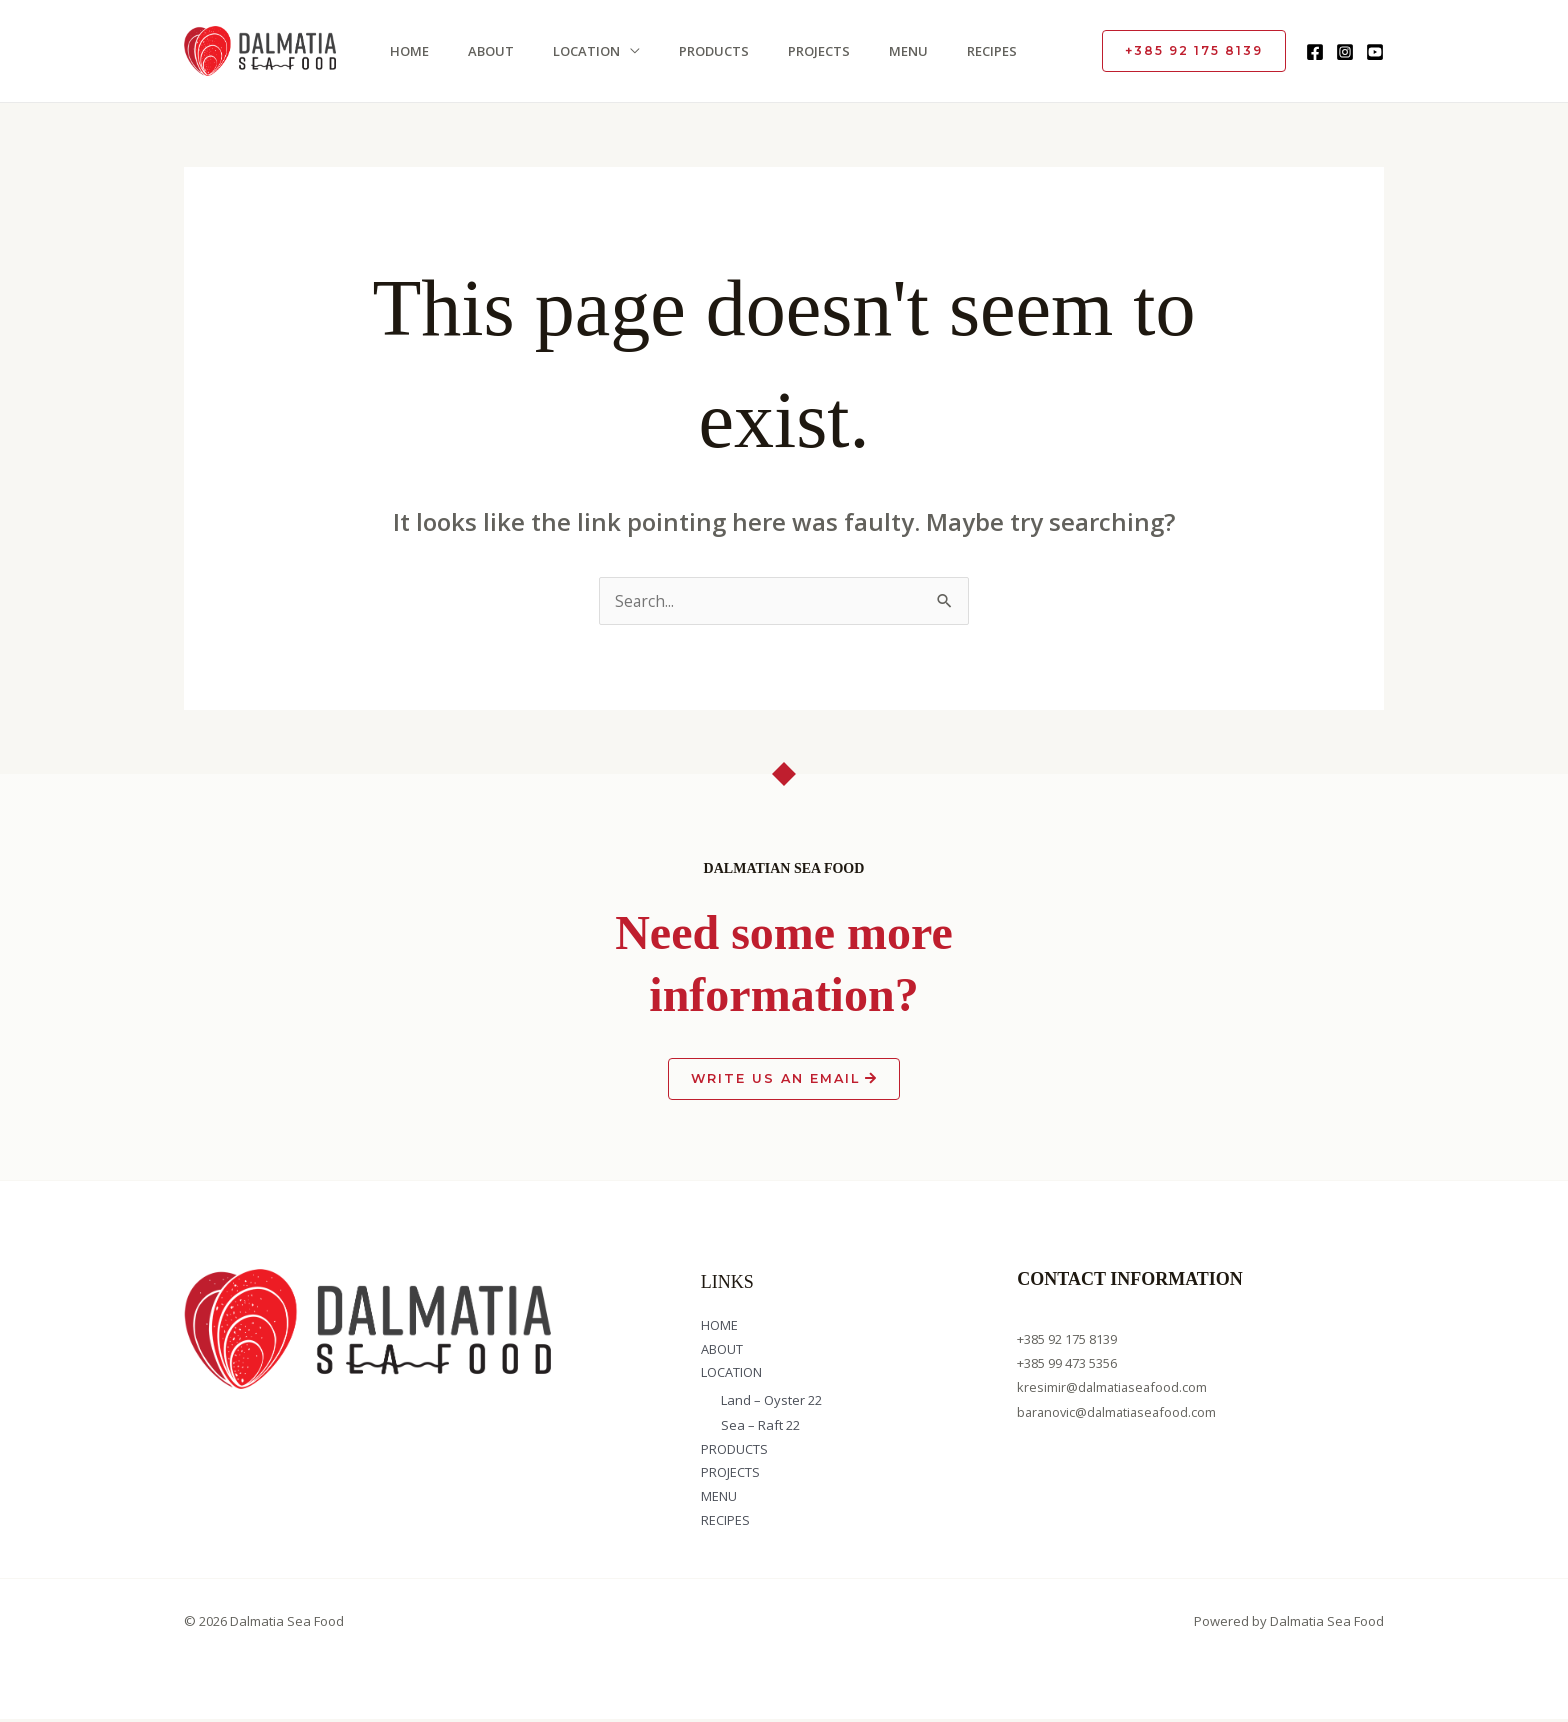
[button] (1194, 51)
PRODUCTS (703, 51)
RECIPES (975, 51)
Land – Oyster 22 (771, 1403)
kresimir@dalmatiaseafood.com (1114, 1389)
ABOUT (484, 51)
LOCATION (577, 51)
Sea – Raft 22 (760, 1427)
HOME (404, 51)
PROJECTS (806, 51)
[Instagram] (1345, 52)
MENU (893, 51)
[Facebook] (1315, 52)
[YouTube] (1375, 52)
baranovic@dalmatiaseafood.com (1120, 1413)
